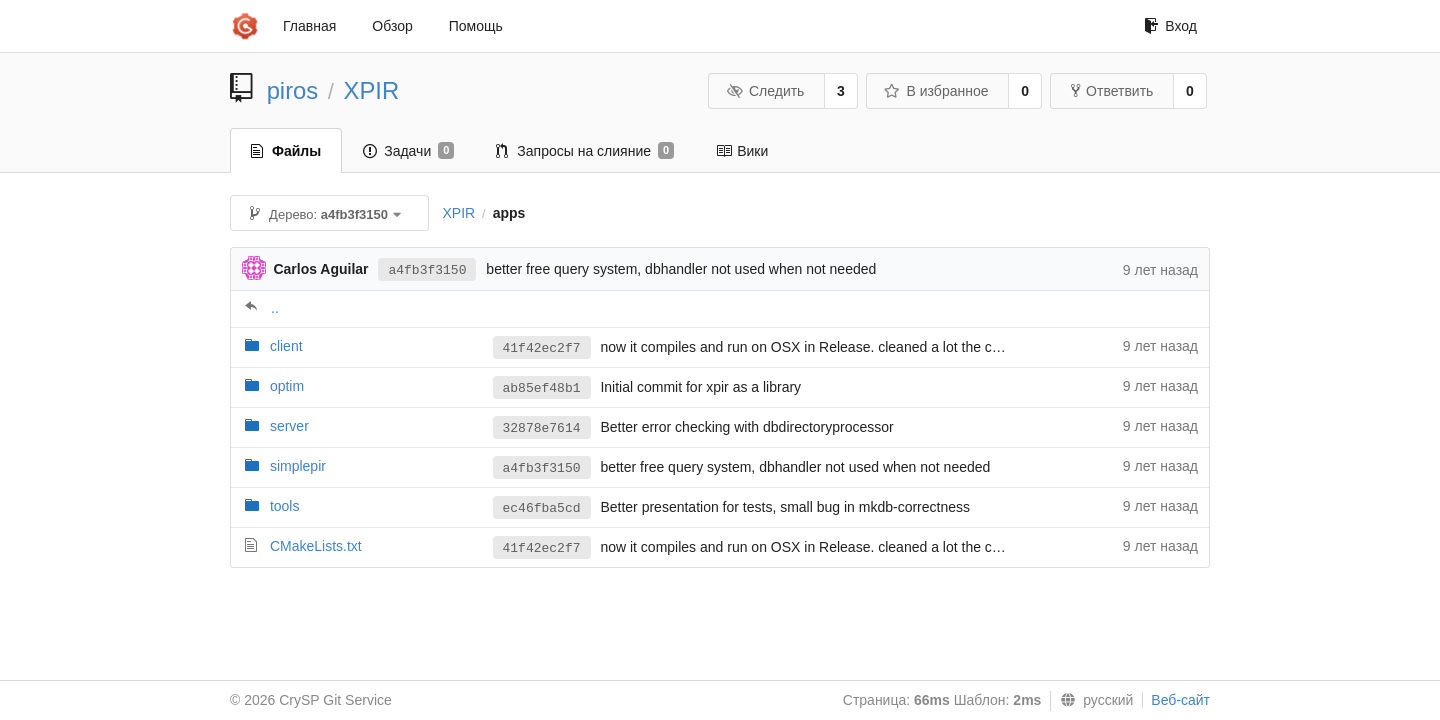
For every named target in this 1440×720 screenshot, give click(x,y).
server (289, 426)
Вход (1170, 26)
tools (285, 506)
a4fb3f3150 (427, 270)
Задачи (408, 151)
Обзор (392, 26)
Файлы (286, 151)
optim (287, 386)
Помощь (476, 26)
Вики (742, 151)
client (286, 346)
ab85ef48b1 (542, 388)
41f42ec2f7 (542, 348)
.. (275, 308)
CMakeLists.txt (316, 546)
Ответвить (1112, 91)
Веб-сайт (1180, 700)
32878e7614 (542, 428)
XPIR (372, 90)
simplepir (298, 466)
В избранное (936, 91)
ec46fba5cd (542, 508)
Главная (309, 26)
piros (293, 90)
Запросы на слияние (585, 151)
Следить (765, 91)
